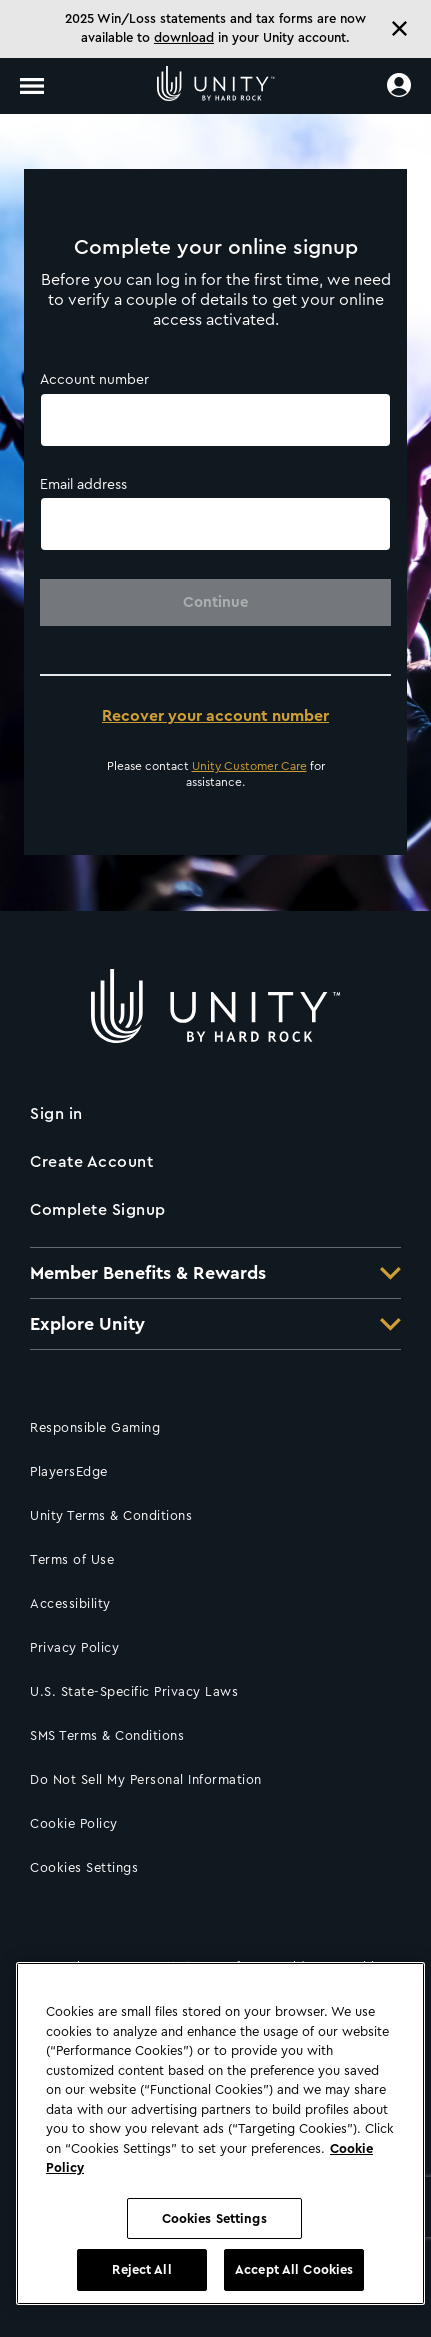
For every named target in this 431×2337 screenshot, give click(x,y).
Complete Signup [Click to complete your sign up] (98, 1210)
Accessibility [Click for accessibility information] (70, 1603)
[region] (220, 2133)
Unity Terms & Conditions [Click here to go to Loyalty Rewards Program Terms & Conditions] (111, 1515)
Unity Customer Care (249, 766)
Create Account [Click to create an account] (91, 1162)
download (184, 37)
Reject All (141, 2269)
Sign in (56, 1114)
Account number (94, 380)
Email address (83, 485)
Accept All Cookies (294, 2269)
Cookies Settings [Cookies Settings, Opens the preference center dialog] (214, 2218)
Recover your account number (215, 716)
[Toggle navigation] (32, 86)
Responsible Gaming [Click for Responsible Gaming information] (95, 1427)
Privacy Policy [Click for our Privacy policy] (74, 1647)
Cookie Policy (74, 1823)
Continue (216, 602)
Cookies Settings (84, 1867)
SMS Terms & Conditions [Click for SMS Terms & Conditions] (107, 1735)
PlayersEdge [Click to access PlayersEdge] (69, 1471)
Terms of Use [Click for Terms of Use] (72, 1559)
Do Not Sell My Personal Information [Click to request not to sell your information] (146, 1779)
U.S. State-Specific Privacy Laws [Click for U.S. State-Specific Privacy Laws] (134, 1691)
